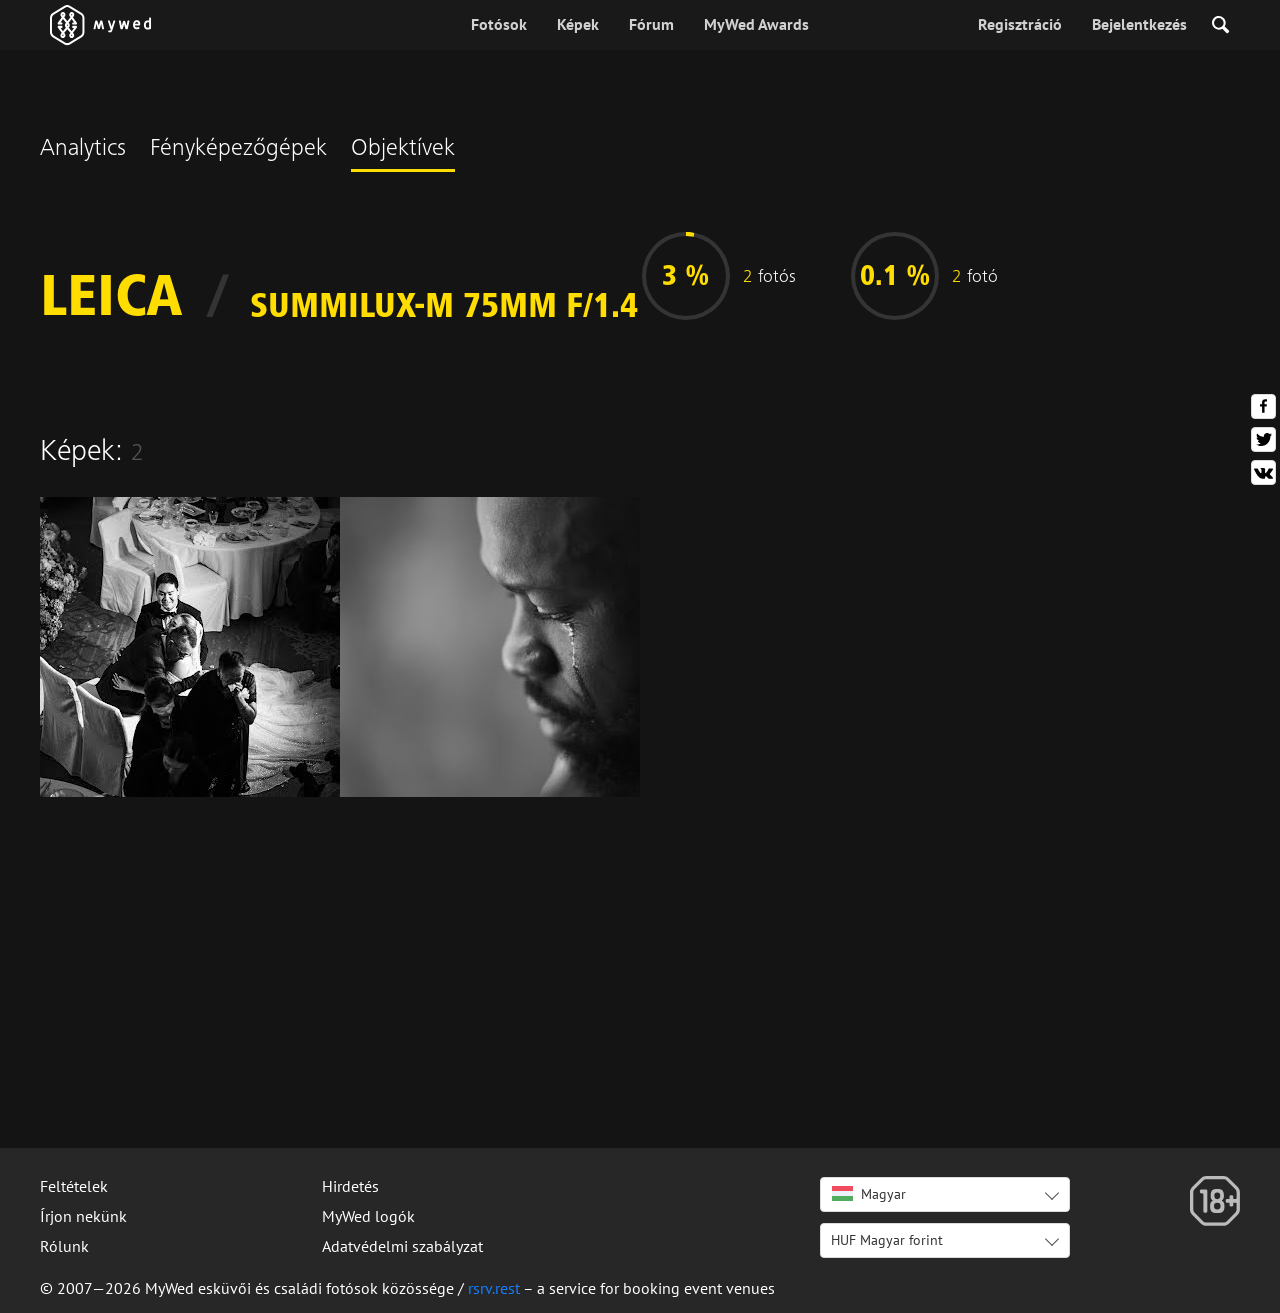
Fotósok (499, 24)
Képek (578, 24)
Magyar (869, 1194)
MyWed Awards (756, 24)
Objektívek (403, 150)
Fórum (651, 24)
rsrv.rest (494, 1288)
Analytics (83, 150)
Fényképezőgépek (238, 150)
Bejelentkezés (1139, 24)
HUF (887, 1240)
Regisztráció (1020, 24)
